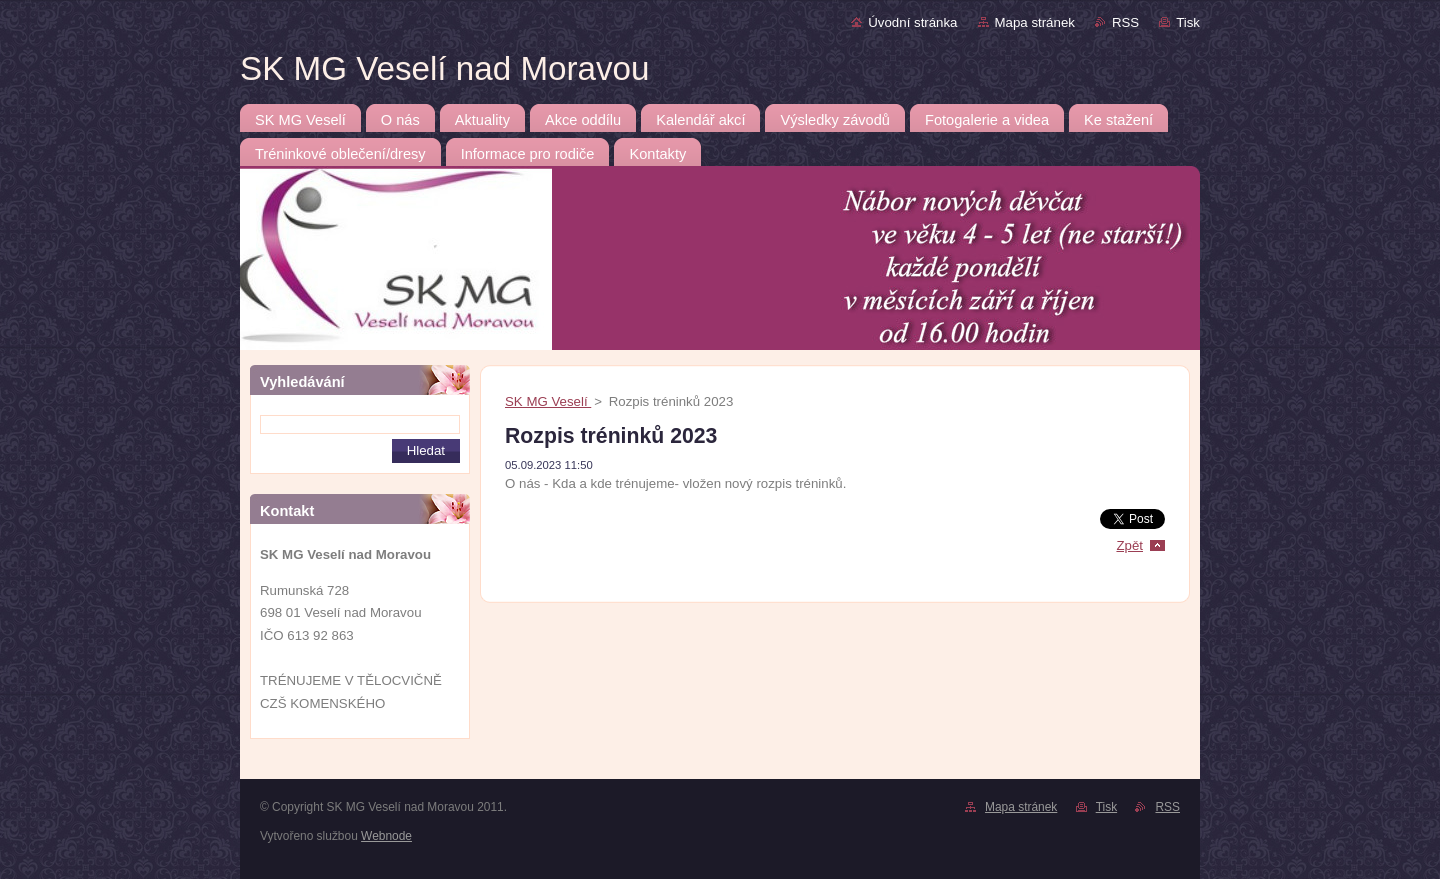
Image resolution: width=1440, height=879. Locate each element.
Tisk (1188, 22)
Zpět (1129, 545)
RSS (1125, 22)
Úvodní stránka (912, 22)
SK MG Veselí (548, 401)
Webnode (386, 836)
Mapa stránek (1035, 22)
